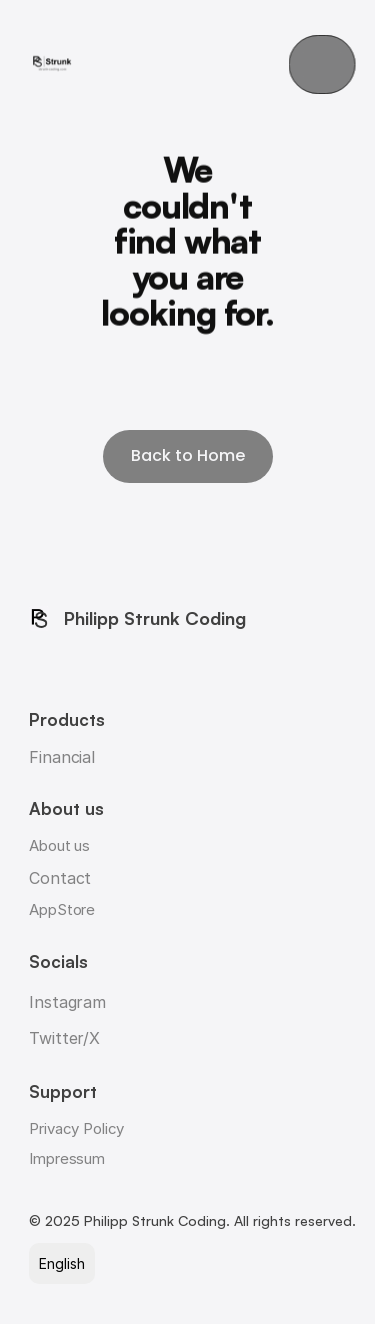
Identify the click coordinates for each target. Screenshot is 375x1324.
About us (59, 845)
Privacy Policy (76, 1128)
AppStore (62, 909)
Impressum (67, 1158)
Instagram (67, 1002)
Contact (60, 878)
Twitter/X (64, 1038)
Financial (62, 757)
